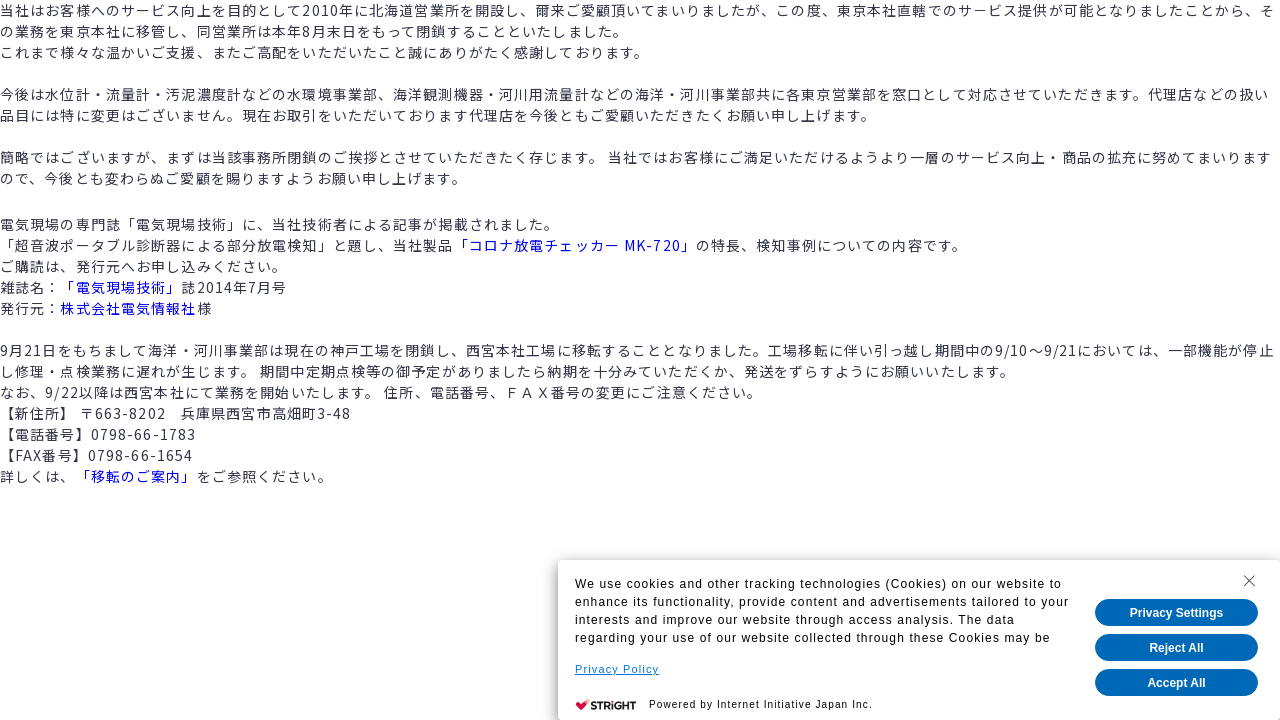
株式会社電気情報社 (128, 308)
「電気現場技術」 (120, 287)
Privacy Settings (1176, 613)
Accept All (1176, 683)
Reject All (1176, 648)
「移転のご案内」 (136, 476)
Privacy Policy (617, 669)
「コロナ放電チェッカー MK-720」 (575, 245)
